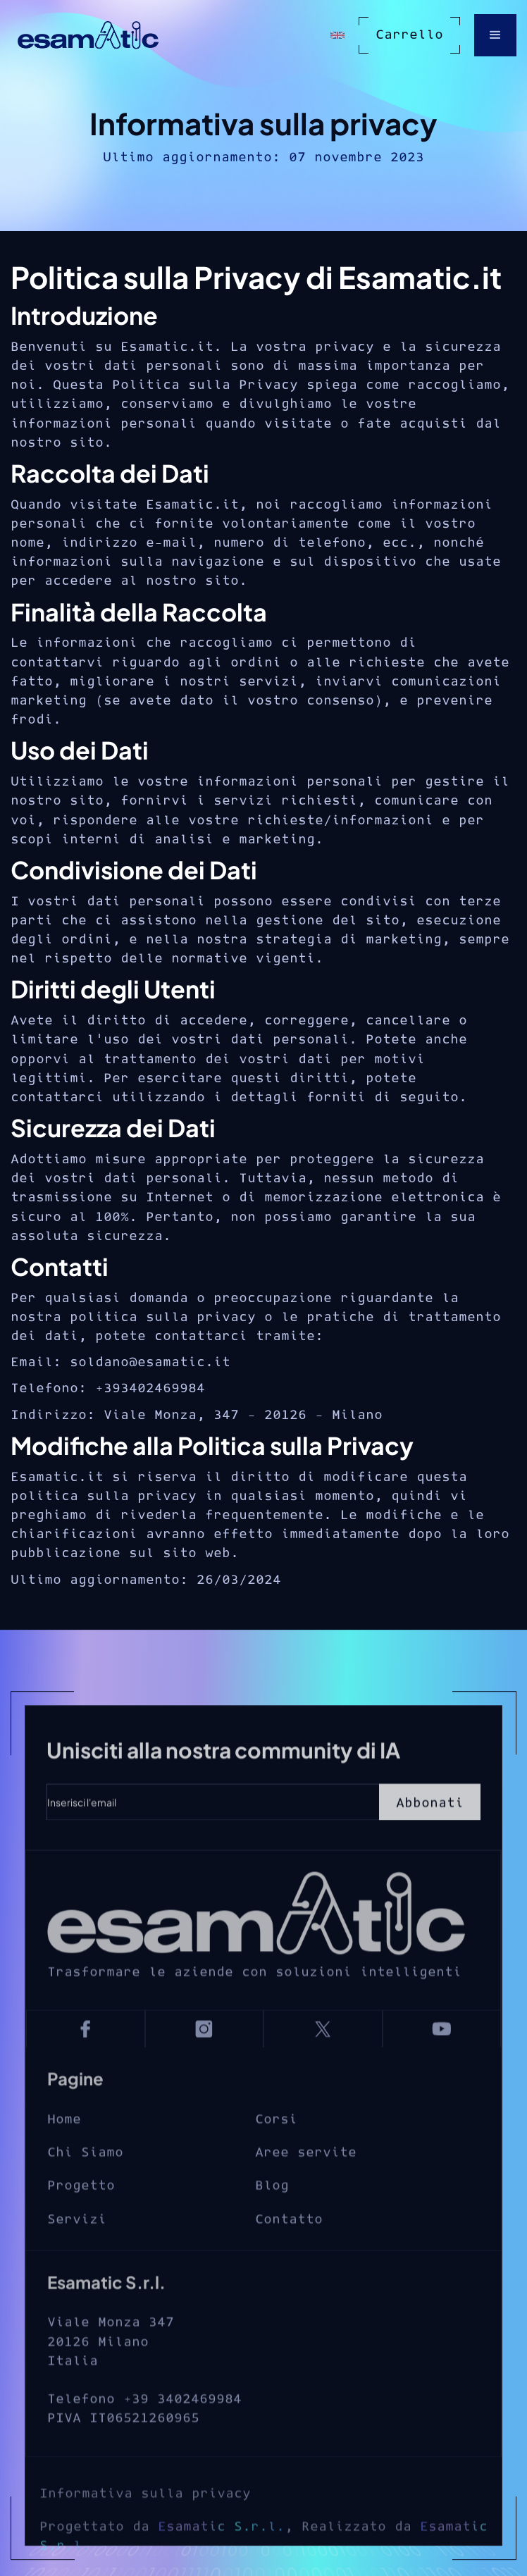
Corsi (276, 2149)
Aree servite (305, 2182)
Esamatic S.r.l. (221, 2565)
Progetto (81, 2215)
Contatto (289, 2249)
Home (64, 2149)
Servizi (76, 2249)
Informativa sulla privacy (145, 2532)
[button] (495, 35)
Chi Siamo (85, 2182)
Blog (272, 2215)
